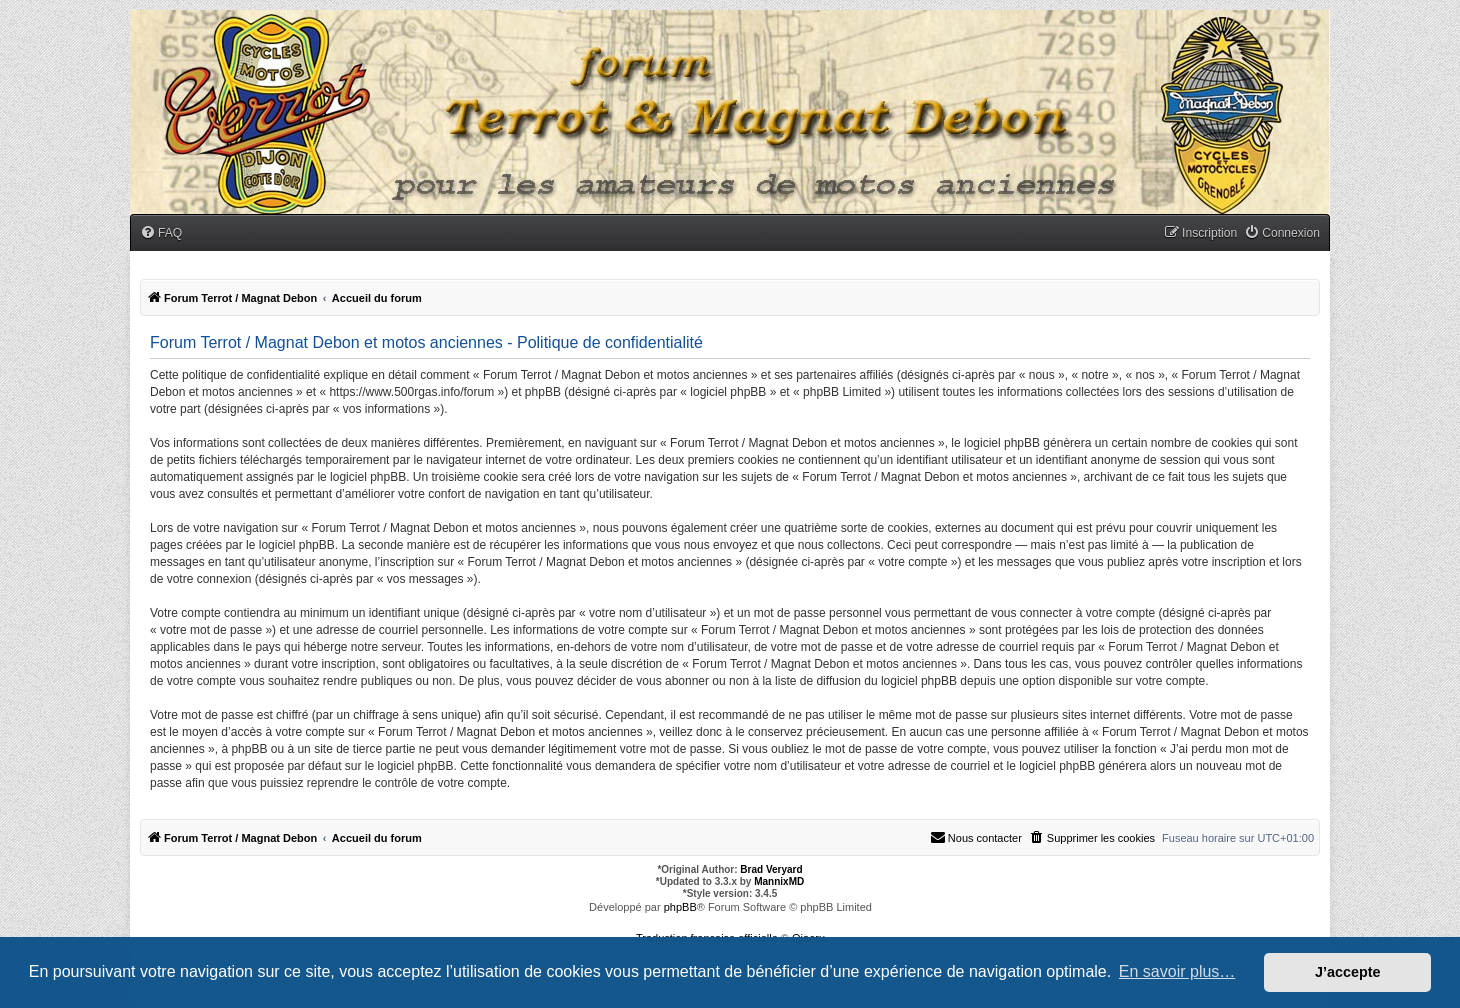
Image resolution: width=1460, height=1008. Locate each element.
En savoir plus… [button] (1177, 971)
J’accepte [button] (1348, 972)
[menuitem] (161, 233)
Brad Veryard (771, 869)
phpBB (680, 907)
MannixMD (779, 881)
